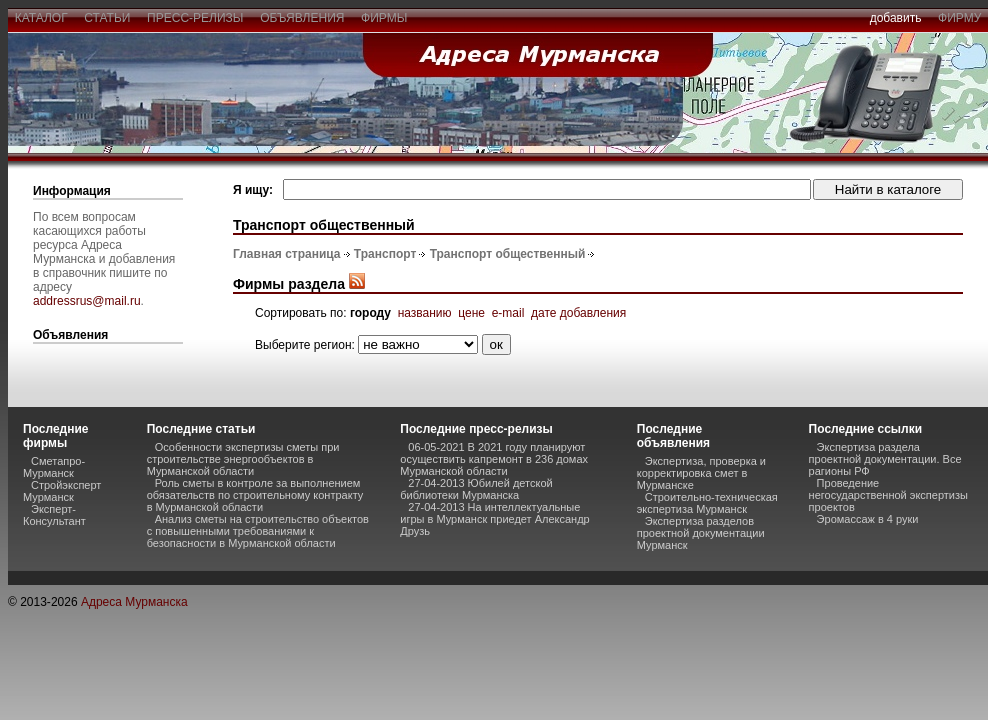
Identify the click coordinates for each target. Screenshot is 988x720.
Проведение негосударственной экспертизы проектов (888, 495)
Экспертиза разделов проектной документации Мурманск (701, 533)
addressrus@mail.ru (87, 301)
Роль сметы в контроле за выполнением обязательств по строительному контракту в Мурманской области (255, 495)
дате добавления (578, 313)
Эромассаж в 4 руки (868, 519)
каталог (41, 18)
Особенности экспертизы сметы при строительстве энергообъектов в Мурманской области (243, 459)
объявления (302, 18)
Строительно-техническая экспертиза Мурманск (707, 503)
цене (471, 313)
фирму (959, 18)
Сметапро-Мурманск (54, 467)
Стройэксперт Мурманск (62, 491)
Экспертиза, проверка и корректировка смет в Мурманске (701, 473)
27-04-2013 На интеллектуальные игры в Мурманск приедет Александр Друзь (494, 519)
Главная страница (287, 254)
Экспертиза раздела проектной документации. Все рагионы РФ (885, 459)
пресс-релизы (195, 18)
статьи (107, 18)
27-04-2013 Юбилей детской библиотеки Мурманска (476, 489)
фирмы (384, 18)
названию (425, 313)
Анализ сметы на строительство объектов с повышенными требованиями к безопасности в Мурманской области (258, 531)
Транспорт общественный (508, 254)
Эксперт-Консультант (54, 515)
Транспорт (385, 254)
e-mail (508, 313)
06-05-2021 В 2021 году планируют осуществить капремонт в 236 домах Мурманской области (494, 459)
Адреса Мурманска (134, 602)
